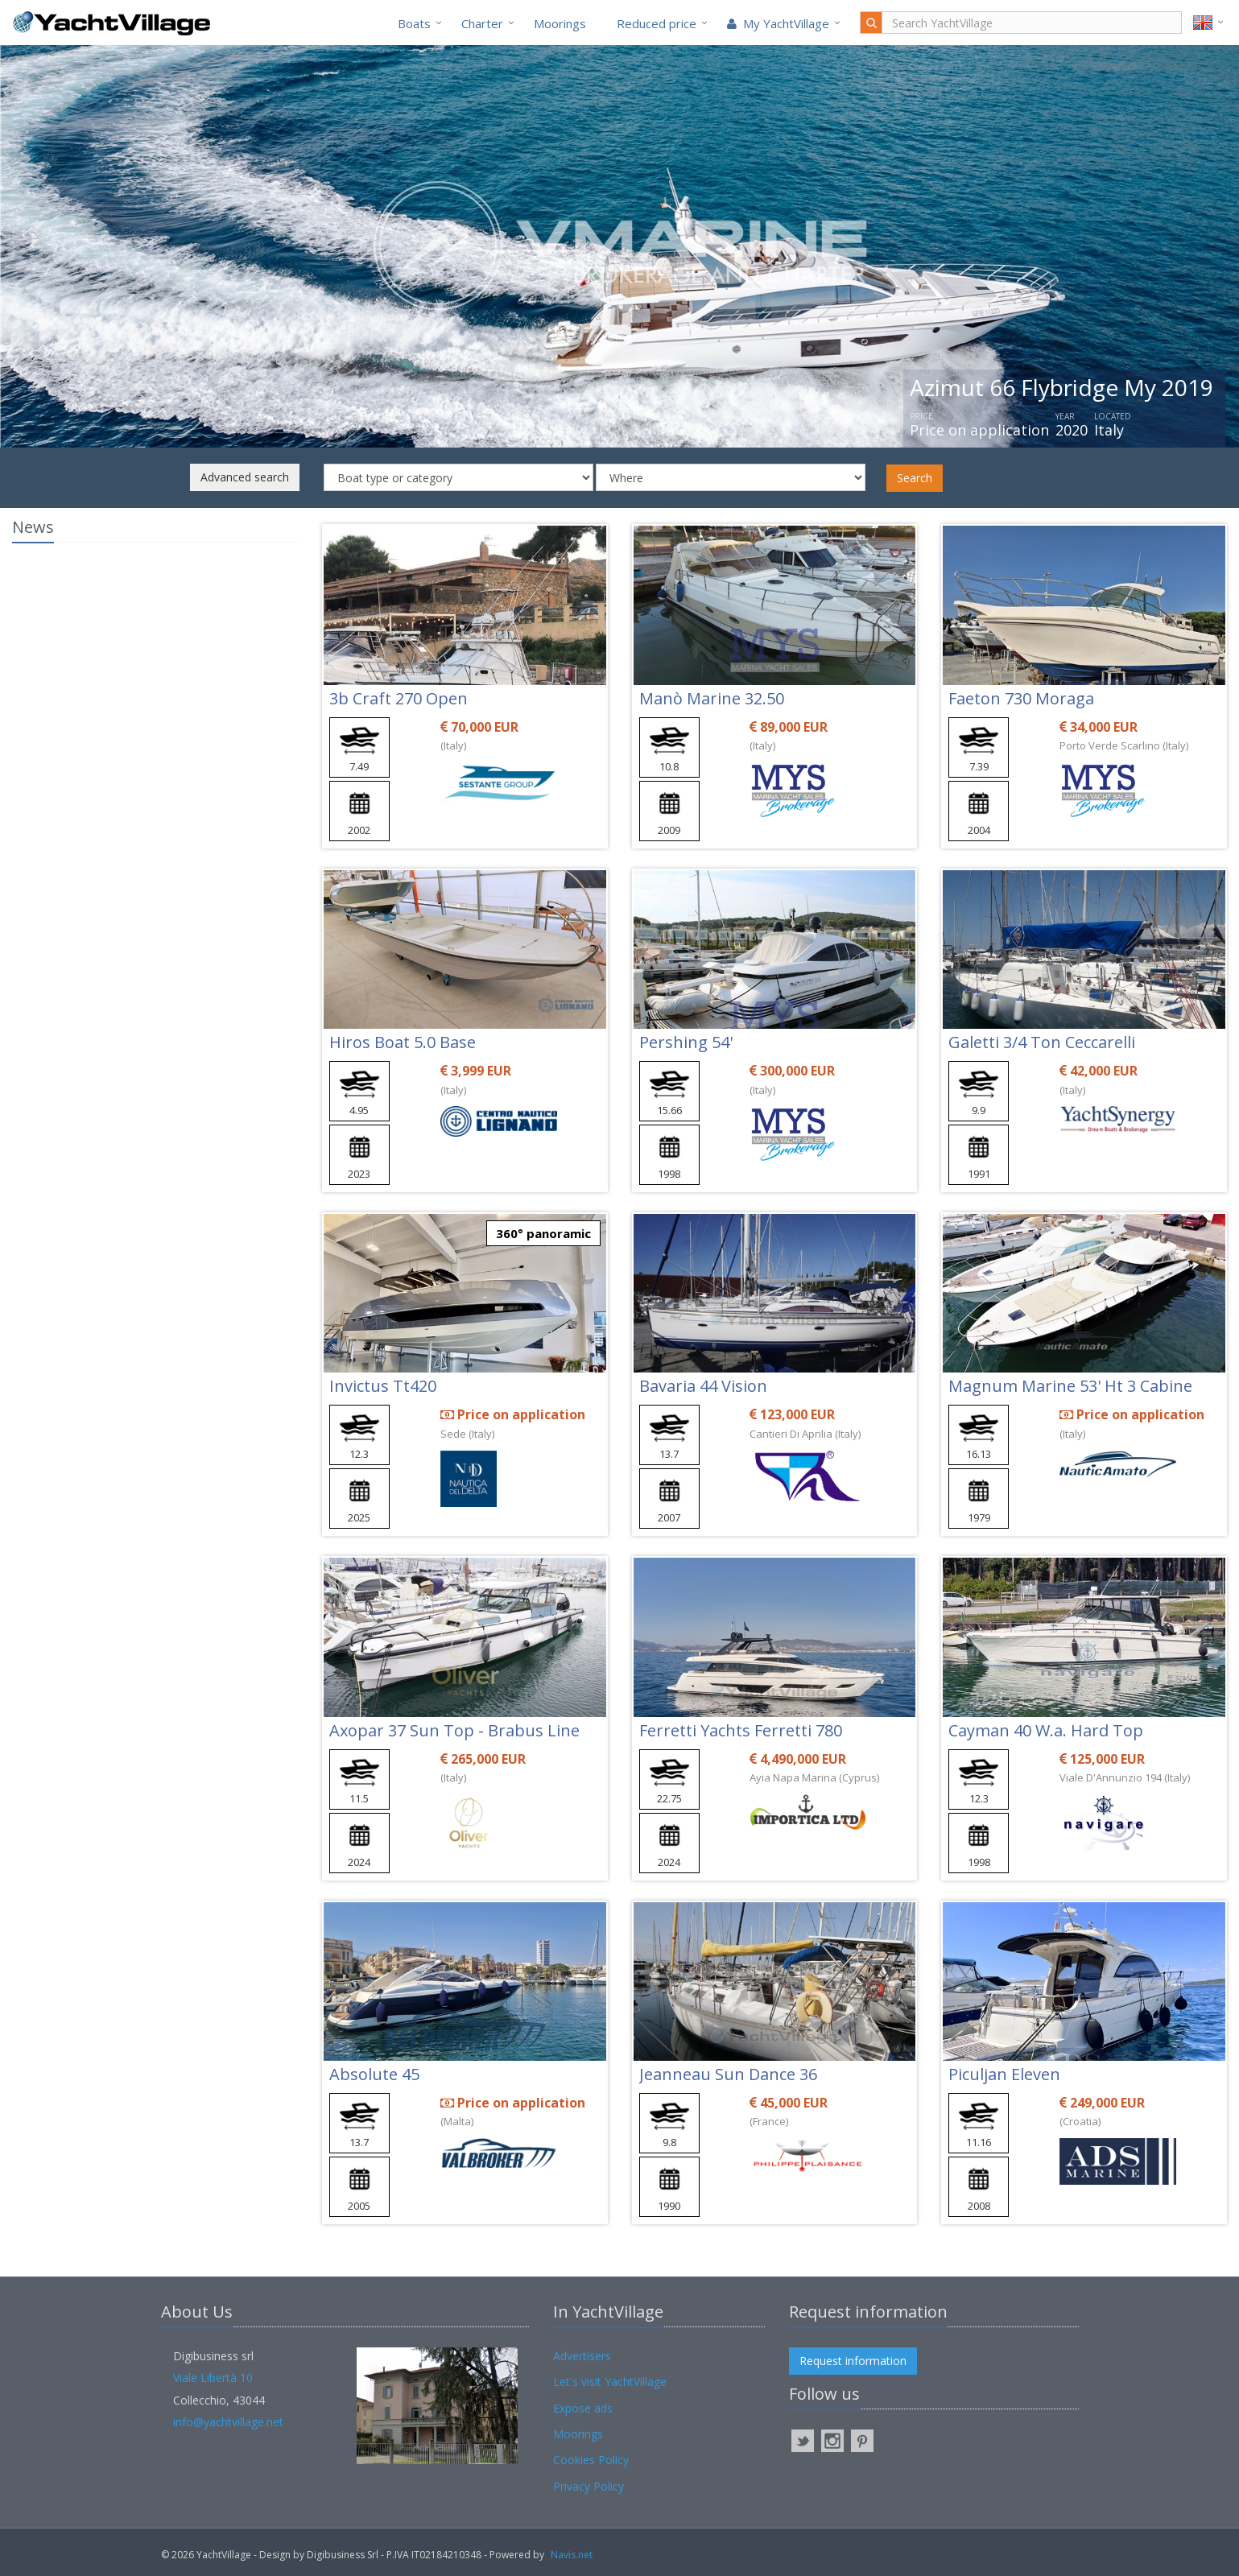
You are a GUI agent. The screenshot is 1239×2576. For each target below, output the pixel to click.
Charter (482, 23)
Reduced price (656, 23)
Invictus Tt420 (382, 1386)
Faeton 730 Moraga (1021, 698)
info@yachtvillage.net (228, 2421)
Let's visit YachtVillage (610, 2381)
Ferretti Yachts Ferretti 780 (740, 1730)
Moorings (560, 23)
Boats (414, 23)
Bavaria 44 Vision (703, 1386)
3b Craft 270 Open (398, 698)
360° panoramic (543, 1233)
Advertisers (582, 2355)
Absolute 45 (374, 2074)
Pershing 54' (686, 1042)
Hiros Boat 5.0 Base (402, 1042)
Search (914, 477)
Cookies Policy (591, 2459)
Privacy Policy (588, 2486)
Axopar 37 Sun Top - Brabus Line (454, 1730)
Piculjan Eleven (1004, 2074)
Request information (853, 2360)
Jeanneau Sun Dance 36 (728, 2074)
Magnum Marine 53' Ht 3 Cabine (1070, 1386)
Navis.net (572, 2555)
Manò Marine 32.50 (711, 698)
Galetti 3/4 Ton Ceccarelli (1041, 1042)
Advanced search (244, 477)
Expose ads (583, 2408)
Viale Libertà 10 (213, 2377)
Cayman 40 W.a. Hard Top (1045, 1730)
